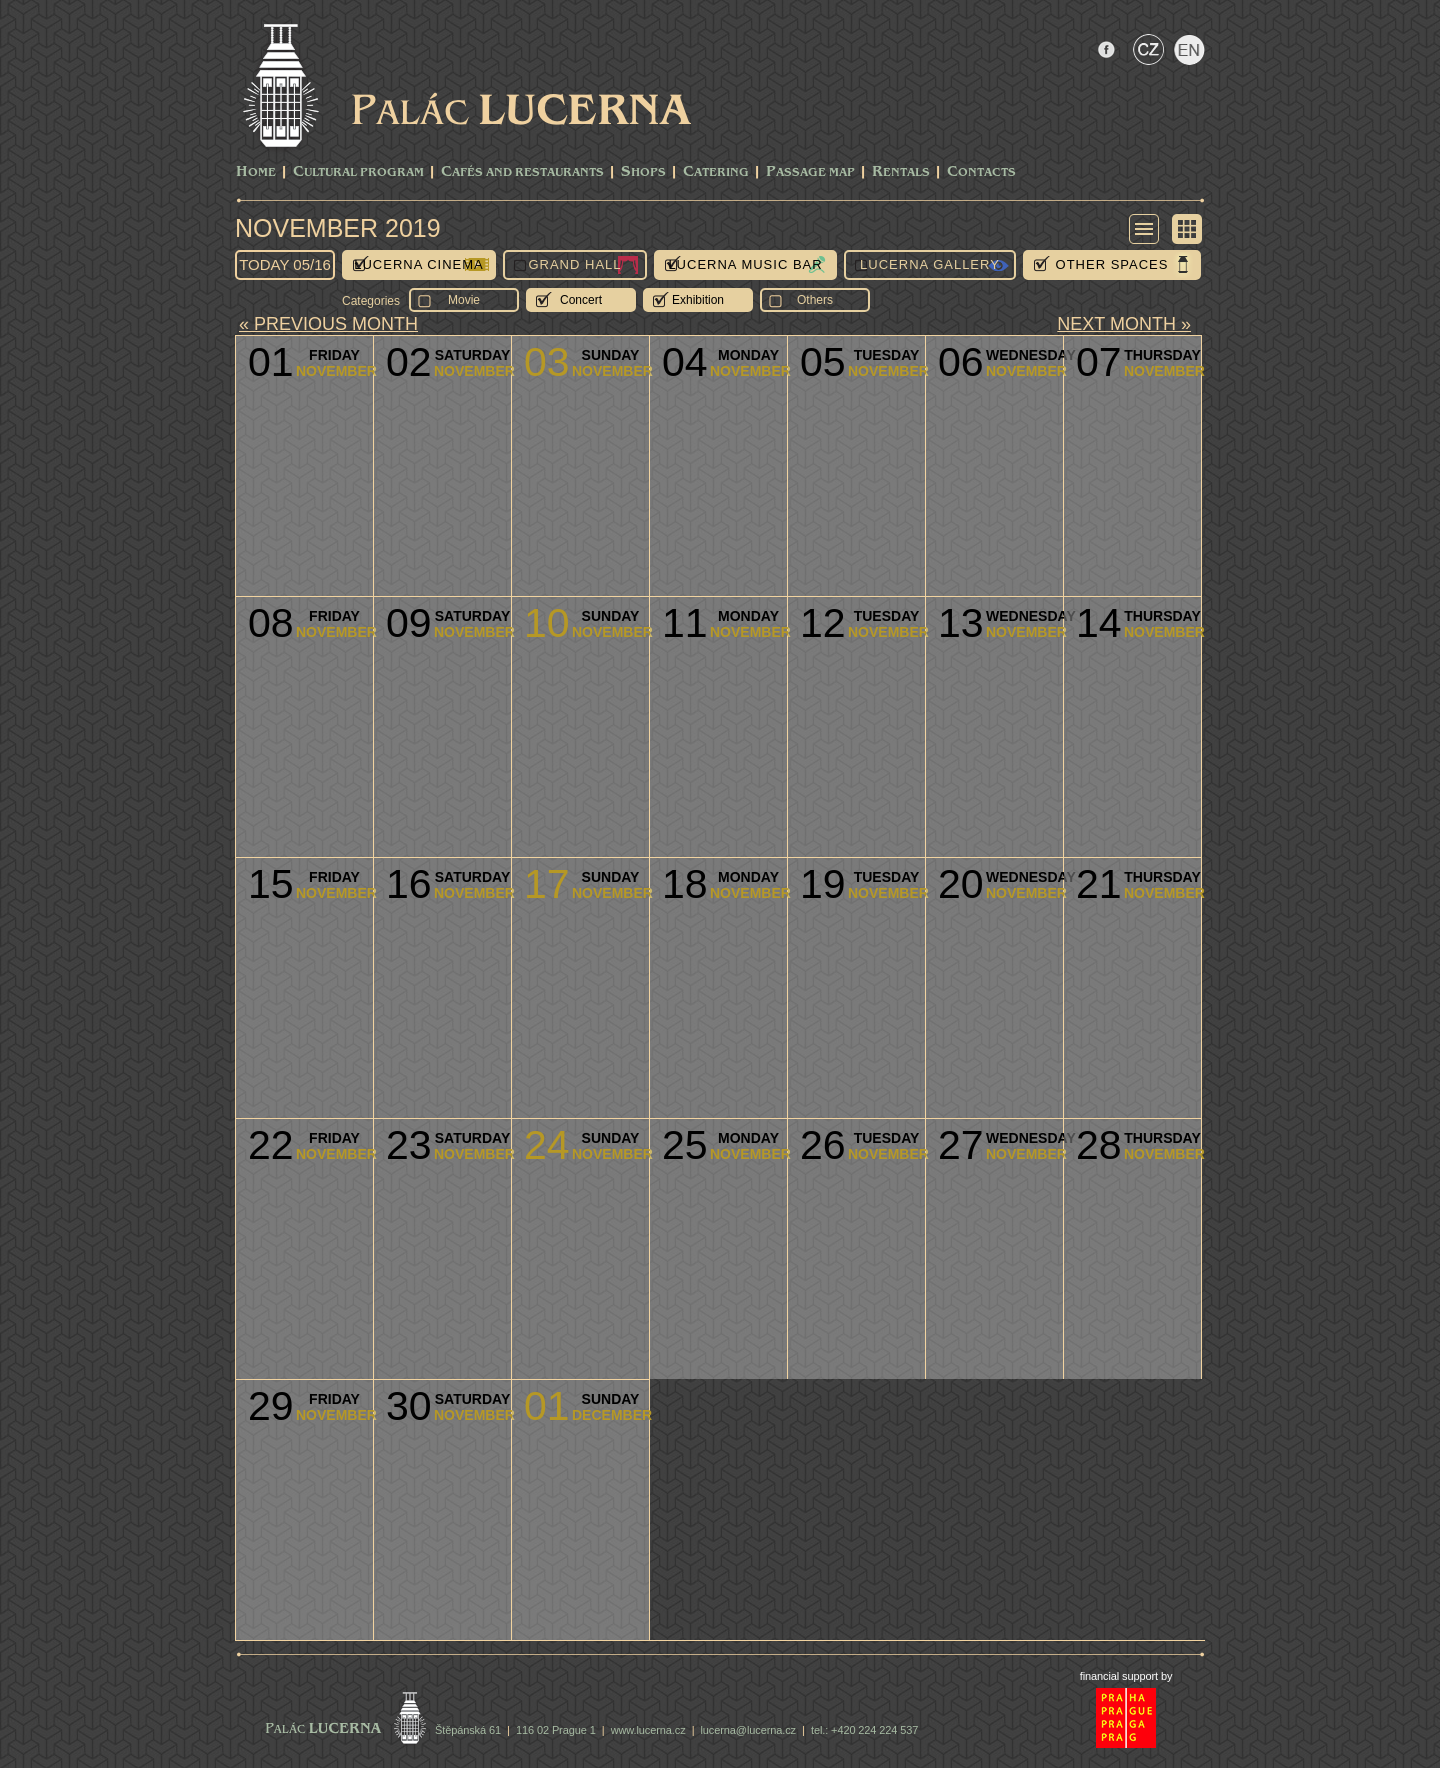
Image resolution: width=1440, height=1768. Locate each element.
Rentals (901, 172)
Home (256, 172)
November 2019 (338, 228)
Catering (716, 172)
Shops (643, 172)
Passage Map (810, 172)
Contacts (981, 172)
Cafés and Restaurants (522, 172)
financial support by (1126, 1676)
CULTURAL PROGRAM (358, 172)
